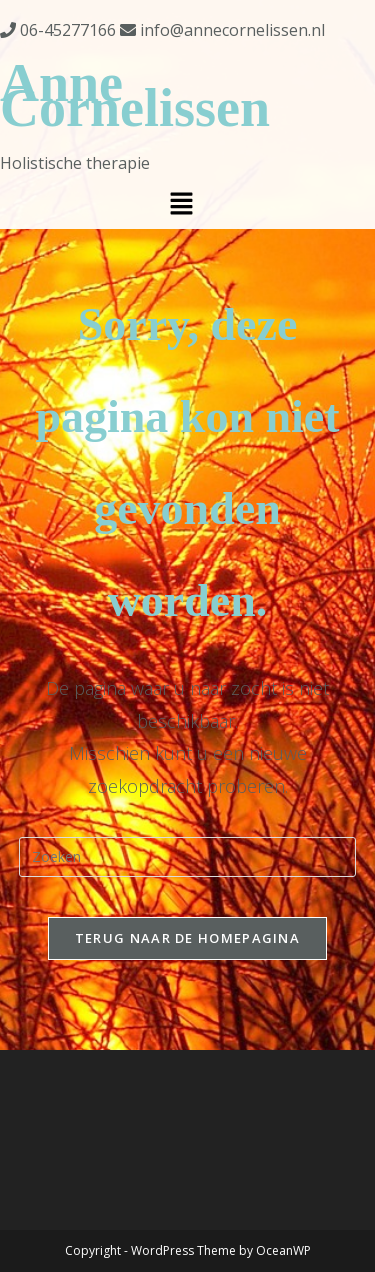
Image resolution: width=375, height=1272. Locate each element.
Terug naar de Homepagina (187, 938)
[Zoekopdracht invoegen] (188, 857)
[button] (181, 204)
